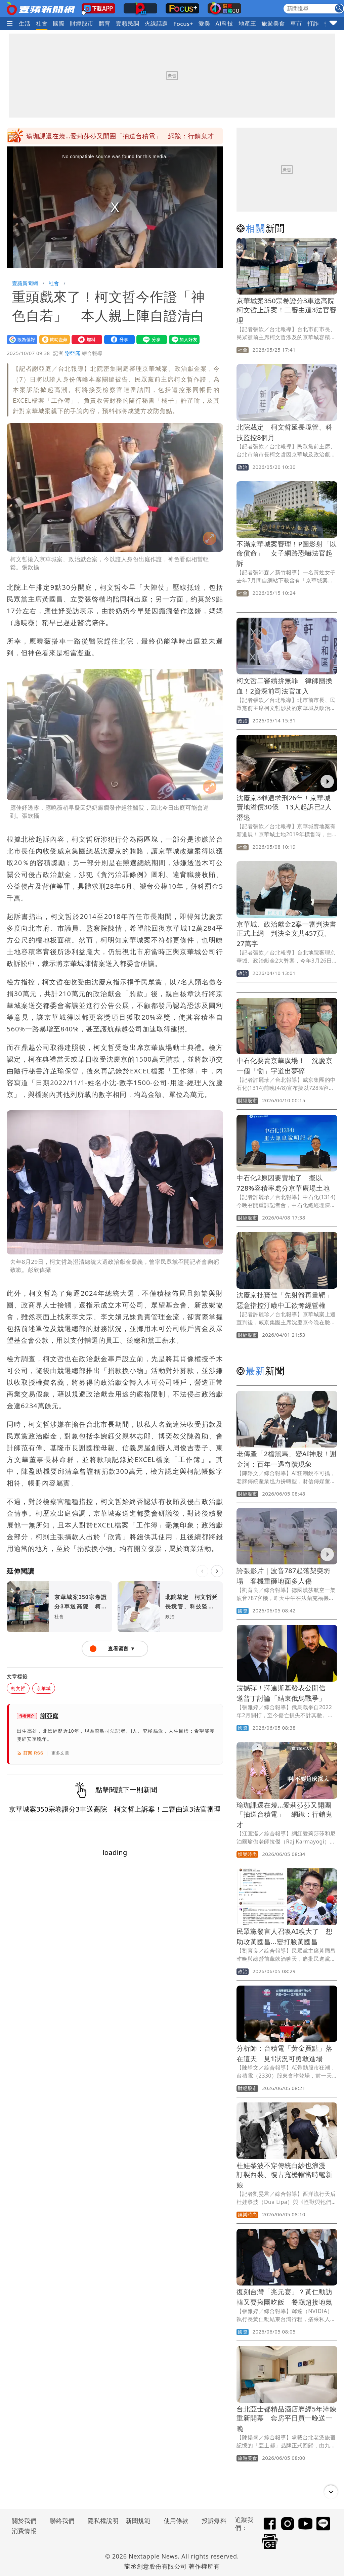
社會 (42, 23)
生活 (25, 23)
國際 (59, 23)
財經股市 (81, 23)
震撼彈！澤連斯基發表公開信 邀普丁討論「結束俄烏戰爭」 (114, 136)
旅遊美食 (273, 23)
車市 (296, 23)
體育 (105, 23)
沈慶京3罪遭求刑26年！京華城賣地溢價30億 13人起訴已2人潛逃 (284, 807)
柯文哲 (18, 1688)
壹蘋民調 (127, 23)
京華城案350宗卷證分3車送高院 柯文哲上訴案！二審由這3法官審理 (289, 310)
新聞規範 (138, 2521)
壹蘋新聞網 (25, 283)
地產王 (247, 23)
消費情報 (24, 2531)
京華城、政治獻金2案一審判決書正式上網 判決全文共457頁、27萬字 (286, 934)
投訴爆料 (214, 2521)
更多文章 (60, 1753)
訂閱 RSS (30, 1753)
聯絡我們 (62, 2521)
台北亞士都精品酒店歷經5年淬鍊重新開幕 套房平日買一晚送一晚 (286, 2418)
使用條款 (176, 2521)
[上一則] (202, 1571)
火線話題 (156, 23)
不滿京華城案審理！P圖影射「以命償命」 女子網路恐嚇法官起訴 (286, 553)
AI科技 (224, 23)
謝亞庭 (72, 353)
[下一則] (217, 1571)
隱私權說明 (101, 2521)
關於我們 (24, 2521)
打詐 (313, 23)
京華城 (44, 1688)
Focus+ (183, 24)
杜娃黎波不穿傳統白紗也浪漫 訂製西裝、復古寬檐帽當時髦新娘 (284, 2175)
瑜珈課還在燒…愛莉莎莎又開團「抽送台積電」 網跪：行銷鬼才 (284, 1815)
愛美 (204, 23)
